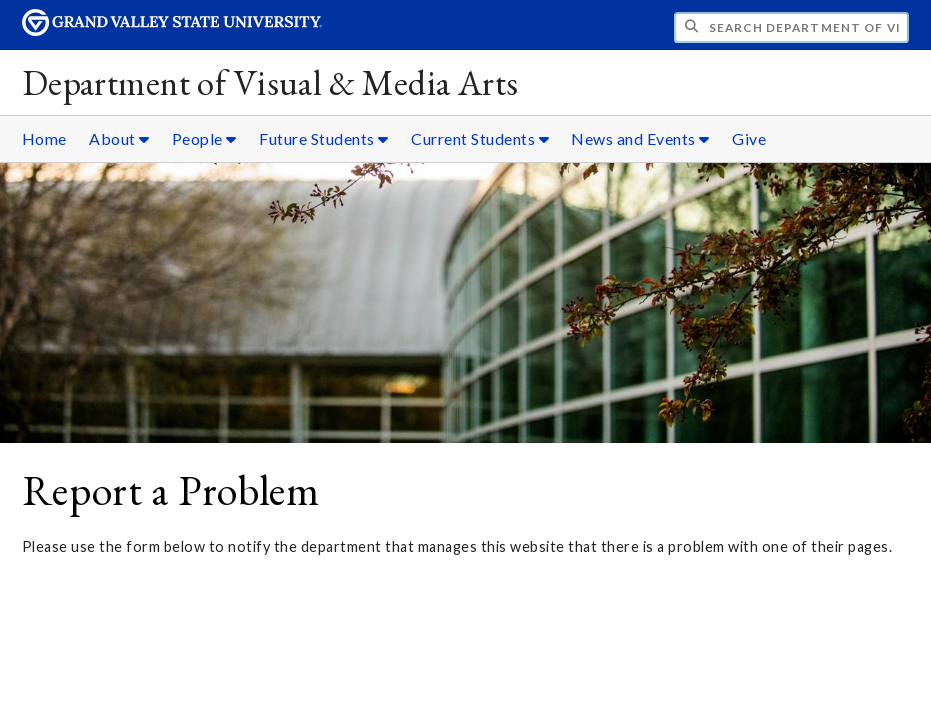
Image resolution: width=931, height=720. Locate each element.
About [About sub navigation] (119, 138)
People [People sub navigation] (204, 138)
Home (44, 138)
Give (749, 138)
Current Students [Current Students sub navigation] (480, 138)
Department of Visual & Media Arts (270, 82)
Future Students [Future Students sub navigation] (324, 138)
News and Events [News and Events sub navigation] (640, 138)
